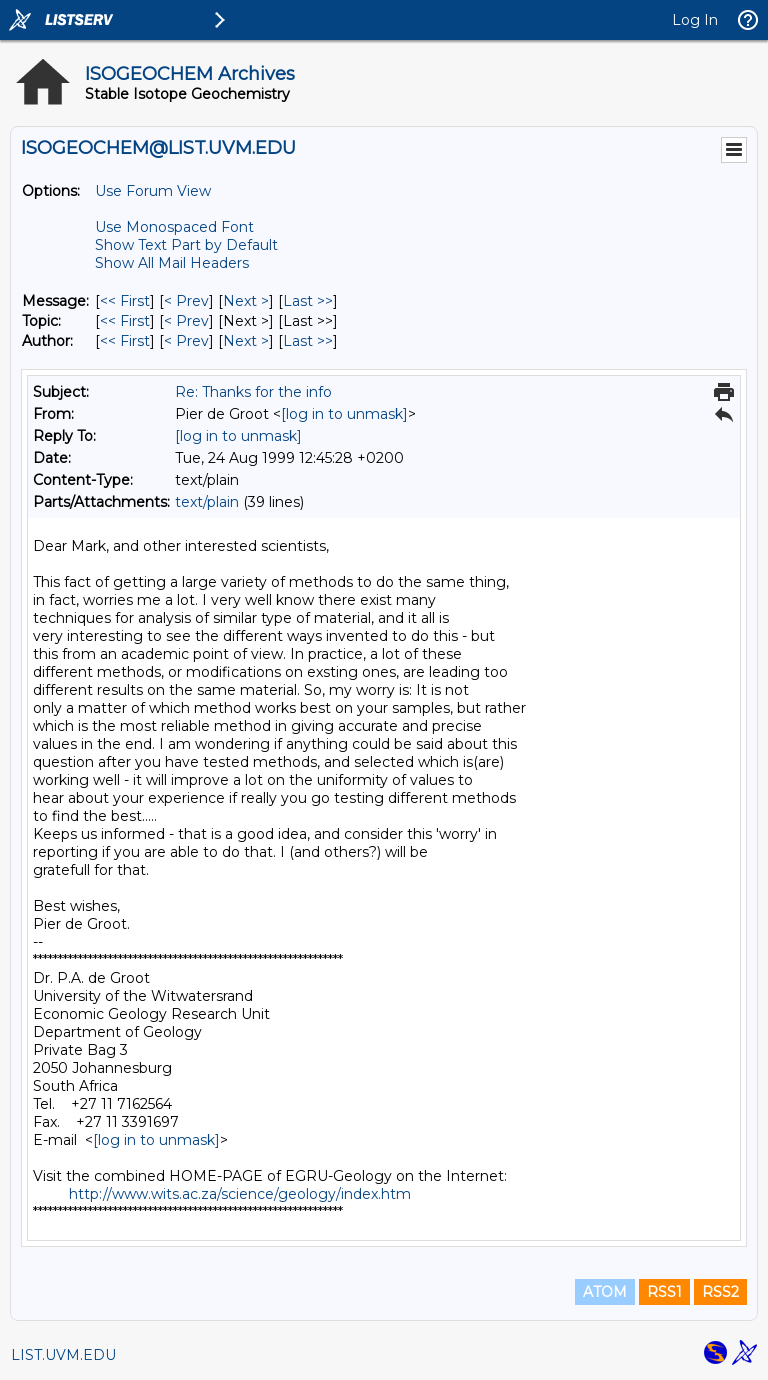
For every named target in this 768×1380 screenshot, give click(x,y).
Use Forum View (153, 191)
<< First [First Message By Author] (125, 341)
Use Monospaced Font (174, 227)
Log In (695, 20)
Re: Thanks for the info (253, 392)
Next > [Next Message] (246, 301)
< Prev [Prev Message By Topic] (186, 321)
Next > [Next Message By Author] (246, 341)
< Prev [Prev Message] (186, 301)
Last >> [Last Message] (308, 301)
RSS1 (664, 1292)
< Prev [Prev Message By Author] (186, 341)
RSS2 (720, 1292)
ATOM (605, 1292)
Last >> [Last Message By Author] (308, 341)
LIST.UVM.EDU (63, 1355)
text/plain (207, 502)
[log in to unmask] (344, 414)
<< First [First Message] (125, 301)
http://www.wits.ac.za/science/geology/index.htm (240, 1194)
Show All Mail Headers (172, 263)
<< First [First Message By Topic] (125, 321)
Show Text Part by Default (186, 245)
